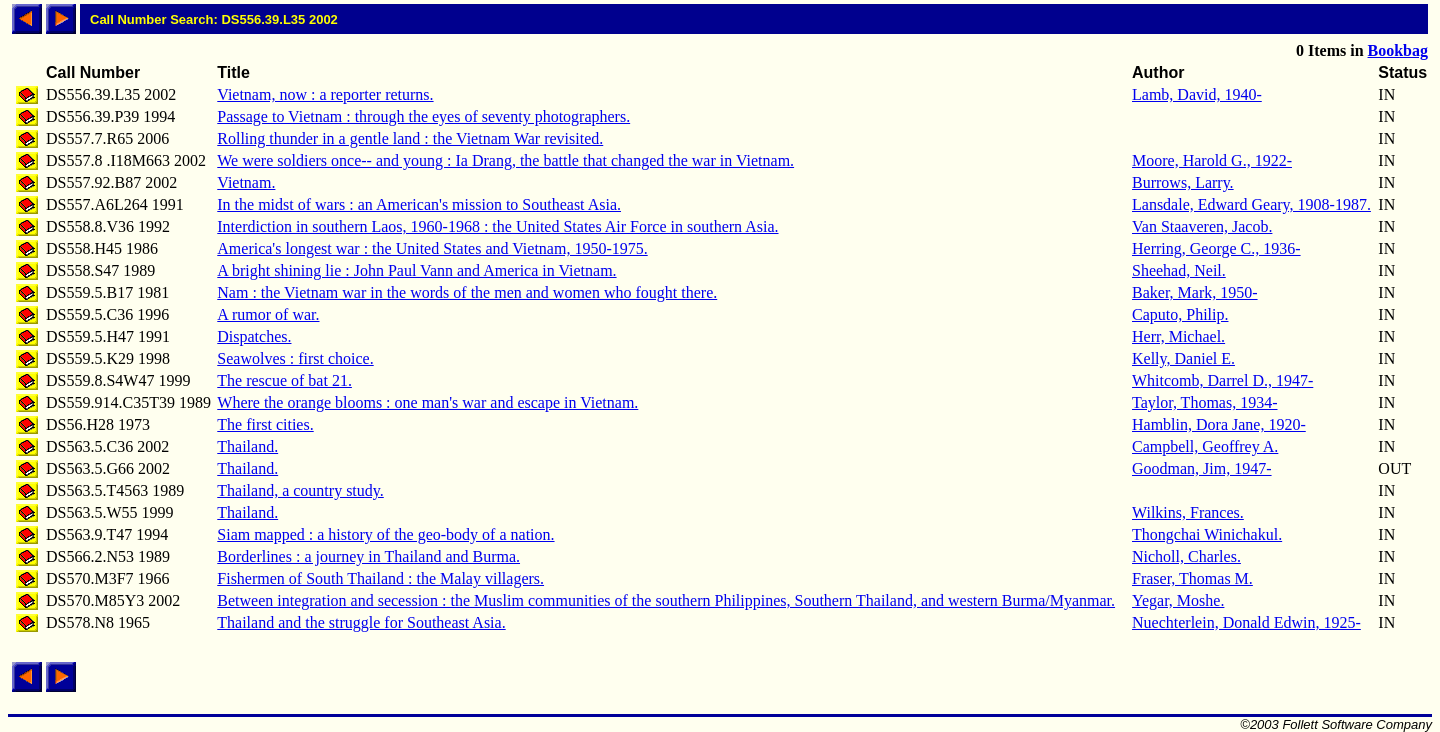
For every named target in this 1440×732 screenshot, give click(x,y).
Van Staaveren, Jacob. (1202, 226)
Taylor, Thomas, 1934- (1204, 402)
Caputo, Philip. (1180, 314)
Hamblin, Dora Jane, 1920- (1219, 424)
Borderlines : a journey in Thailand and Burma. (368, 556)
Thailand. (247, 446)
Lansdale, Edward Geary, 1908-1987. (1251, 204)
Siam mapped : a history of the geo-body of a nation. (385, 534)
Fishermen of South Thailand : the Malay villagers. (380, 578)
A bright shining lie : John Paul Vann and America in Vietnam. (416, 270)
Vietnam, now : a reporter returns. (325, 94)
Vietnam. (246, 182)
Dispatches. (254, 336)
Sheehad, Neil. (1179, 270)
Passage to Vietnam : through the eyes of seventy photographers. (423, 116)
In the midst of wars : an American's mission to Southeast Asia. (419, 204)
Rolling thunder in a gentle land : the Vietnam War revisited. (410, 138)
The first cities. (265, 424)
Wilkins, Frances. (1188, 512)
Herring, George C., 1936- (1216, 248)
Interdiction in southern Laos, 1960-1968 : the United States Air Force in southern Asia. (497, 226)
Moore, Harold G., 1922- (1212, 160)
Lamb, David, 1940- (1197, 94)
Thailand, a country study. (300, 490)
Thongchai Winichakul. (1207, 534)
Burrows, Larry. (1183, 182)
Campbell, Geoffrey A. (1205, 446)
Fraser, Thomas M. (1192, 578)
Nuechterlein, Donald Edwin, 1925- (1246, 622)
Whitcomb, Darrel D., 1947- (1222, 380)
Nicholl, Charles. (1186, 556)
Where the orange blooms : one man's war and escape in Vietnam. (427, 402)
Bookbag (1398, 50)
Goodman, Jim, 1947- (1202, 468)
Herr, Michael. (1178, 336)
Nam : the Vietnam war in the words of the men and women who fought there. (467, 292)
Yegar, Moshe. (1178, 600)
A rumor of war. (268, 314)
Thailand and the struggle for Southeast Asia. (361, 622)
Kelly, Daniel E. (1183, 358)
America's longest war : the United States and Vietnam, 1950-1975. (432, 248)
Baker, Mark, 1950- (1195, 292)
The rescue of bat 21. (284, 380)
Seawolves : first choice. (295, 358)
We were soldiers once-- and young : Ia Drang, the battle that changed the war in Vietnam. (505, 160)
